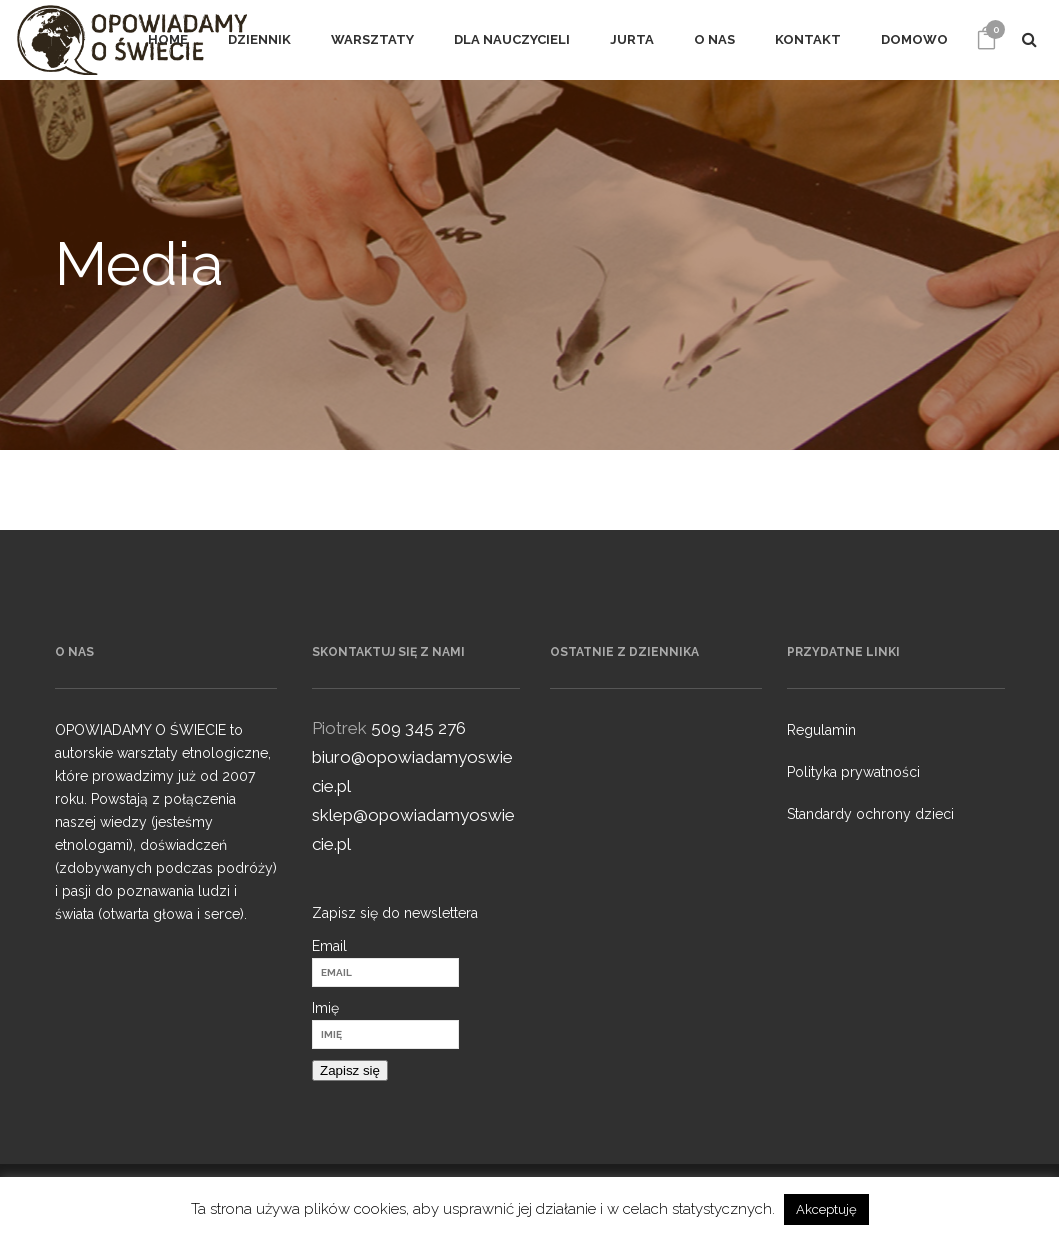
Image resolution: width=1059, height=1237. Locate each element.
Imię (325, 1008)
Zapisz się (350, 1070)
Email (329, 946)
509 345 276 (418, 728)
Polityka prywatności (853, 772)
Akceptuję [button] (826, 1209)
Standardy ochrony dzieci (870, 814)
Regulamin (821, 730)
